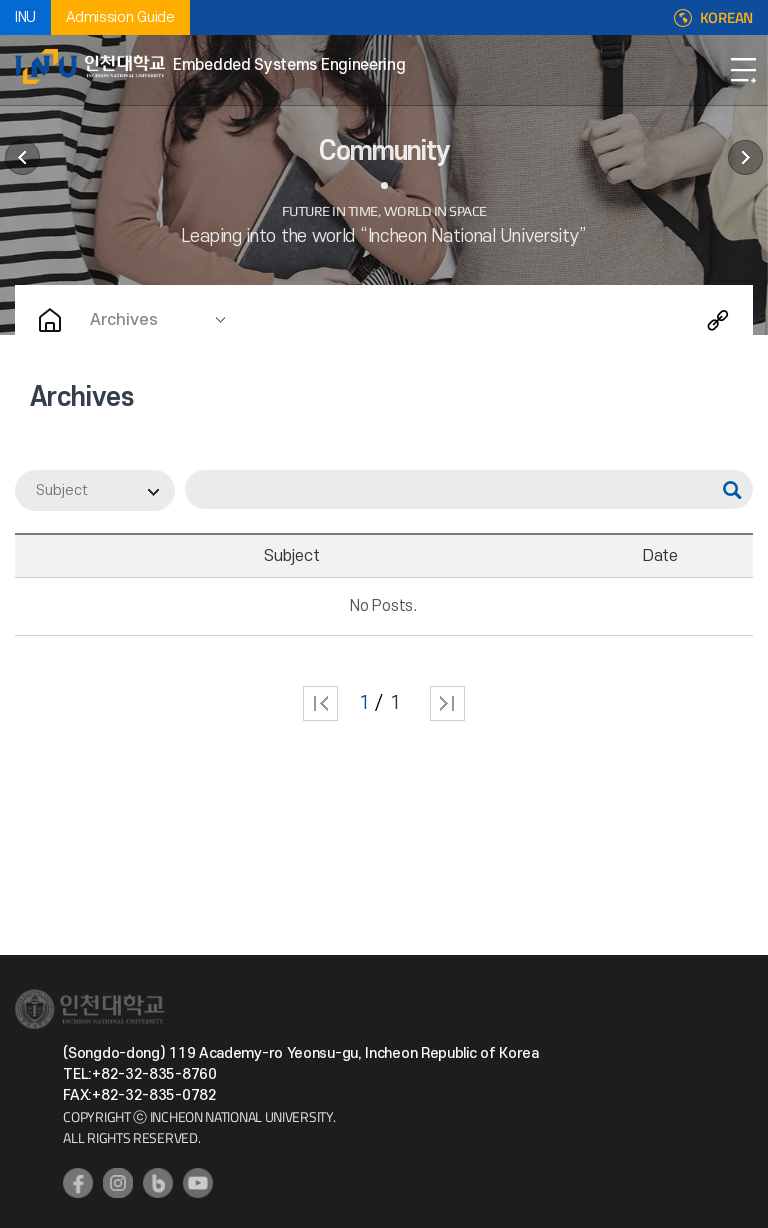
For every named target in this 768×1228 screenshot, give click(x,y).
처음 (320, 703)
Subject (62, 490)
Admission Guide (120, 17)
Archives (124, 320)
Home (50, 320)
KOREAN (726, 18)
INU (25, 17)
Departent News (22, 157)
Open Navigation (743, 70)
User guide (745, 157)
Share (718, 320)
